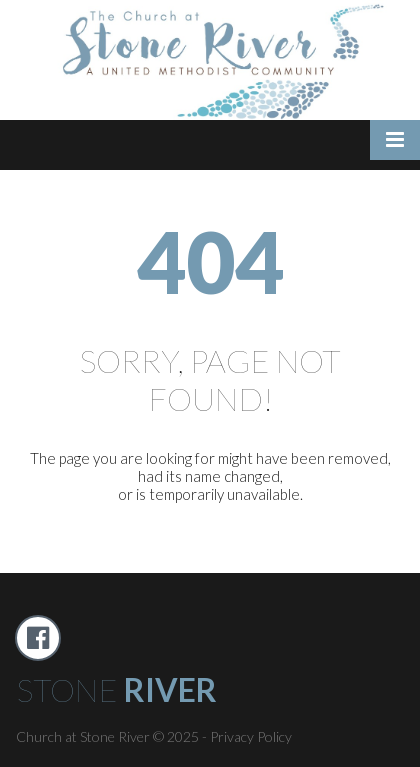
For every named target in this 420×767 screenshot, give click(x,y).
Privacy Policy (251, 736)
